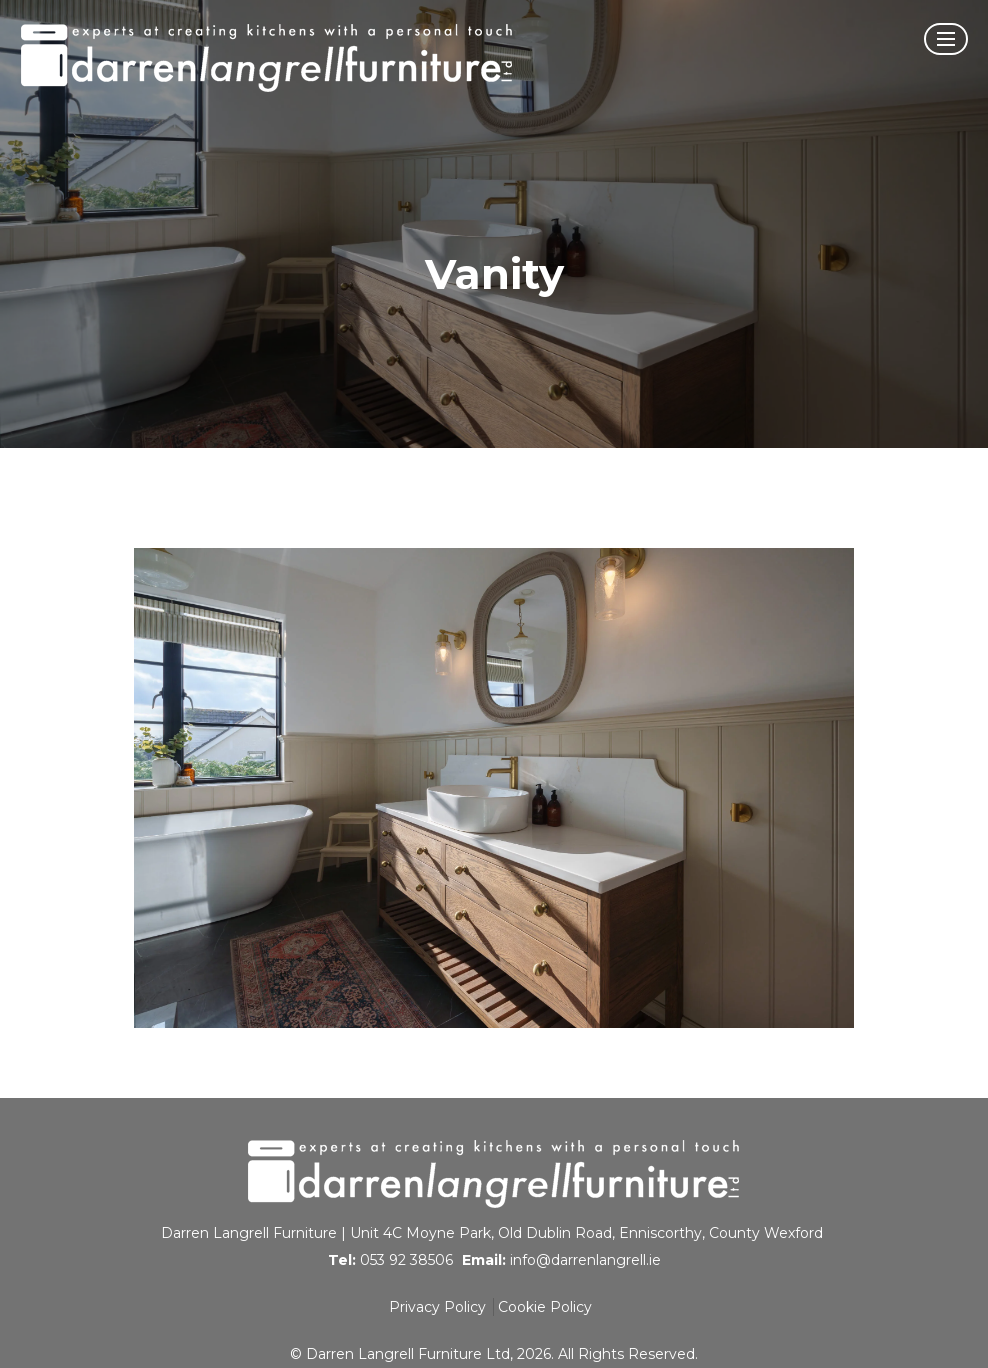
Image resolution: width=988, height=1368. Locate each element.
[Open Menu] (946, 39)
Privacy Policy (437, 1307)
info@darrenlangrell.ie (585, 1260)
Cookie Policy (545, 1307)
